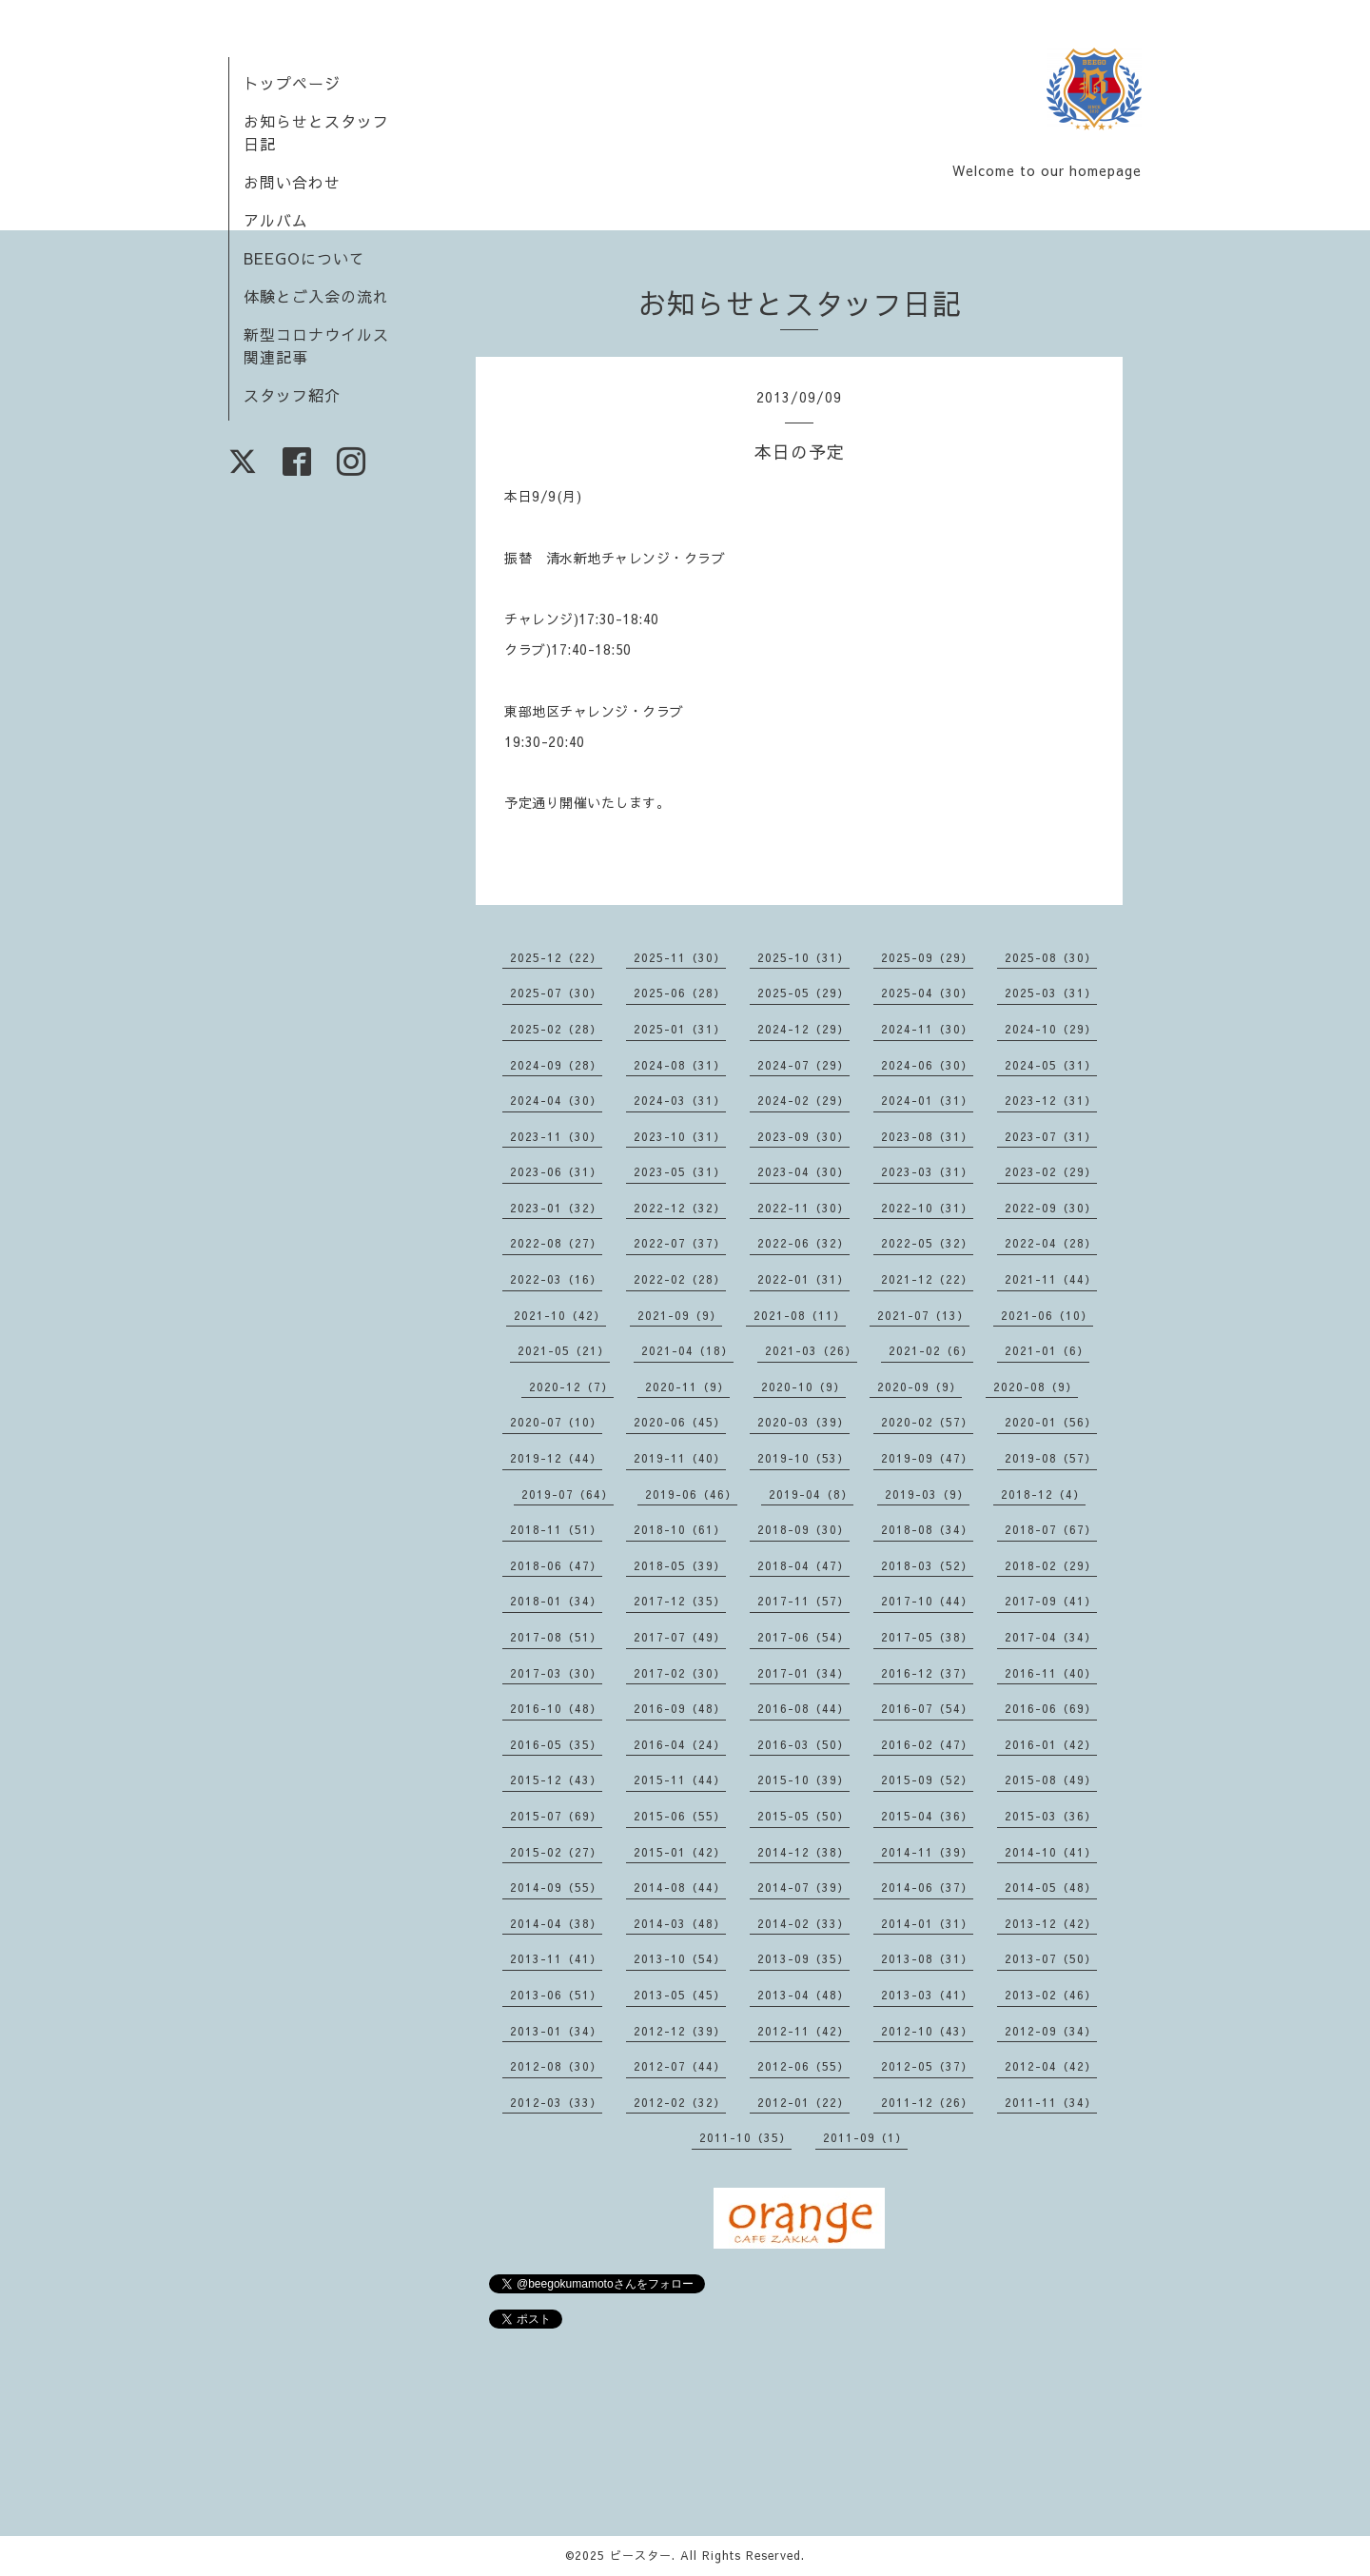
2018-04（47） (803, 1565)
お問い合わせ (292, 181)
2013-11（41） (556, 1958)
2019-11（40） (680, 1457)
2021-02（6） (931, 1350)
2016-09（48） (680, 1708)
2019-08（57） (1051, 1457)
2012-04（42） (1051, 2066)
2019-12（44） (556, 1457)
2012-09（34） (1051, 2030)
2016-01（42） (1051, 1744)
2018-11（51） (556, 1529)
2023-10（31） (680, 1136)
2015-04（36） (927, 1815)
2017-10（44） (927, 1600)
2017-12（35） (680, 1600)
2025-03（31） (1051, 992)
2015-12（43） (556, 1779)
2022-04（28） (1051, 1242)
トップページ (292, 82)
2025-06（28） (680, 992)
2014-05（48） (1051, 1887)
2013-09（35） (803, 1958)
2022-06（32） (803, 1242)
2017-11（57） (803, 1600)
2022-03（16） (556, 1279)
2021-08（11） (800, 1315)
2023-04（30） (803, 1171)
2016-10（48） (556, 1708)
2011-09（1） (865, 2137)
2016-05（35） (556, 1744)
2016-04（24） (680, 1744)
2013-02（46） (1051, 1994)
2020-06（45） (680, 1421)
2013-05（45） (680, 1994)
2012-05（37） (927, 2066)
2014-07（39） (803, 1887)
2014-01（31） (927, 1923)
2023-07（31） (1051, 1136)
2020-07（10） (556, 1421)
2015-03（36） (1051, 1815)
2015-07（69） (556, 1815)
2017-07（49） (680, 1636)
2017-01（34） (803, 1673)
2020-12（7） (571, 1386)
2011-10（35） (745, 2137)
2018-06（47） (556, 1565)
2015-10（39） (803, 1779)
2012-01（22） (803, 2102)
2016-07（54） (927, 1708)
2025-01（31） (680, 1028)
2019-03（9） (927, 1494)
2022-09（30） (1051, 1207)
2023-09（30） (803, 1136)
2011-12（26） (927, 2102)
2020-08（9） (1035, 1386)
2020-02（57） (927, 1421)
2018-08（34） (927, 1529)
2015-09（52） (927, 1779)
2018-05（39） (680, 1565)
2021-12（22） (927, 1279)
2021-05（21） (564, 1350)
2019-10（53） (803, 1457)
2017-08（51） (556, 1636)
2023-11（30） (556, 1136)
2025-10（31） (803, 957)
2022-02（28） (680, 1279)
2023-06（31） (556, 1171)
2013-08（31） (927, 1958)
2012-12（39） (680, 2030)
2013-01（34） (556, 2030)
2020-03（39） (803, 1421)
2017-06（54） (803, 1636)
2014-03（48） (680, 1923)
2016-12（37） (927, 1673)
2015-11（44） (680, 1779)
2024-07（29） (803, 1064)
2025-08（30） (1051, 957)
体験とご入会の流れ (316, 295)
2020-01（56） (1051, 1421)
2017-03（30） (556, 1673)
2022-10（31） (927, 1207)
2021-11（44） (1051, 1279)
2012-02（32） (680, 2102)
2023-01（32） (556, 1207)
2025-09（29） (927, 957)
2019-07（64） (567, 1494)
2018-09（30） (803, 1529)
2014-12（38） (803, 1851)
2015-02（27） (556, 1851)
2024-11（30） (927, 1028)
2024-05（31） (1051, 1064)
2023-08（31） (927, 1136)
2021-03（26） (811, 1350)
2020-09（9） (919, 1386)
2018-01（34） (556, 1600)
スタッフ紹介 (292, 394)
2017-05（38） (927, 1636)
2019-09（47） (927, 1457)
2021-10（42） (560, 1315)
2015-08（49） (1051, 1779)
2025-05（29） (803, 992)
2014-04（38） (556, 1923)
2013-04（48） (803, 1994)
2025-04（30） (927, 992)
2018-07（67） (1051, 1529)
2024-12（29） (803, 1028)
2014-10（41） (1051, 1851)
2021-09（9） (679, 1315)
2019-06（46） (691, 1494)
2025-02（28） (556, 1028)
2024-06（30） (927, 1064)
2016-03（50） (803, 1744)
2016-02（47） (927, 1744)
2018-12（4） (1043, 1494)
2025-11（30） (680, 957)
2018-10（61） (680, 1529)
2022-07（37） (680, 1242)
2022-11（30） (803, 1207)
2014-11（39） (927, 1851)
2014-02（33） (803, 1923)
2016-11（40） (1051, 1673)
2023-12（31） (1051, 1100)
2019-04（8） (811, 1494)
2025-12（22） (556, 957)
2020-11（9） (687, 1386)
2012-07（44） (680, 2066)
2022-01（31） (803, 1279)
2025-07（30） (556, 992)
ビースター (641, 2555)
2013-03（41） (927, 1994)
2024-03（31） (680, 1100)
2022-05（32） (927, 1242)
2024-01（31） (927, 1100)
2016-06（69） (1051, 1708)
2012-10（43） (927, 2030)
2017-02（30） (680, 1673)
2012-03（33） (556, 2102)
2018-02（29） (1051, 1565)
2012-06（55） (803, 2066)
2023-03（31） (927, 1171)
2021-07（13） (923, 1315)
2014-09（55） (556, 1887)
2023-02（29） (1051, 1171)
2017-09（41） (1051, 1600)
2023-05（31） (680, 1171)
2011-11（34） (1051, 2102)
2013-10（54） (680, 1958)
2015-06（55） (680, 1815)
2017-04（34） (1051, 1636)
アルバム (276, 219)
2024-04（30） (556, 1100)
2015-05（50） (803, 1815)
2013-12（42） (1051, 1923)
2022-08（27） (556, 1242)
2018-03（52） (927, 1565)
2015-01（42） (680, 1851)
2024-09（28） (556, 1064)
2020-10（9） (803, 1386)
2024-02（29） (803, 1100)
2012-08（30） (556, 2066)
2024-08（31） (680, 1064)
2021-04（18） (687, 1350)
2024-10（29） (1051, 1028)
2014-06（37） (927, 1887)
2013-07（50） (1051, 1958)
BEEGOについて (304, 257)
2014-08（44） (680, 1887)
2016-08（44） (803, 1708)
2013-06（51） (556, 1994)
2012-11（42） (803, 2030)
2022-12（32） (680, 1207)
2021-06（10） (1047, 1315)
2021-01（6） (1047, 1350)
